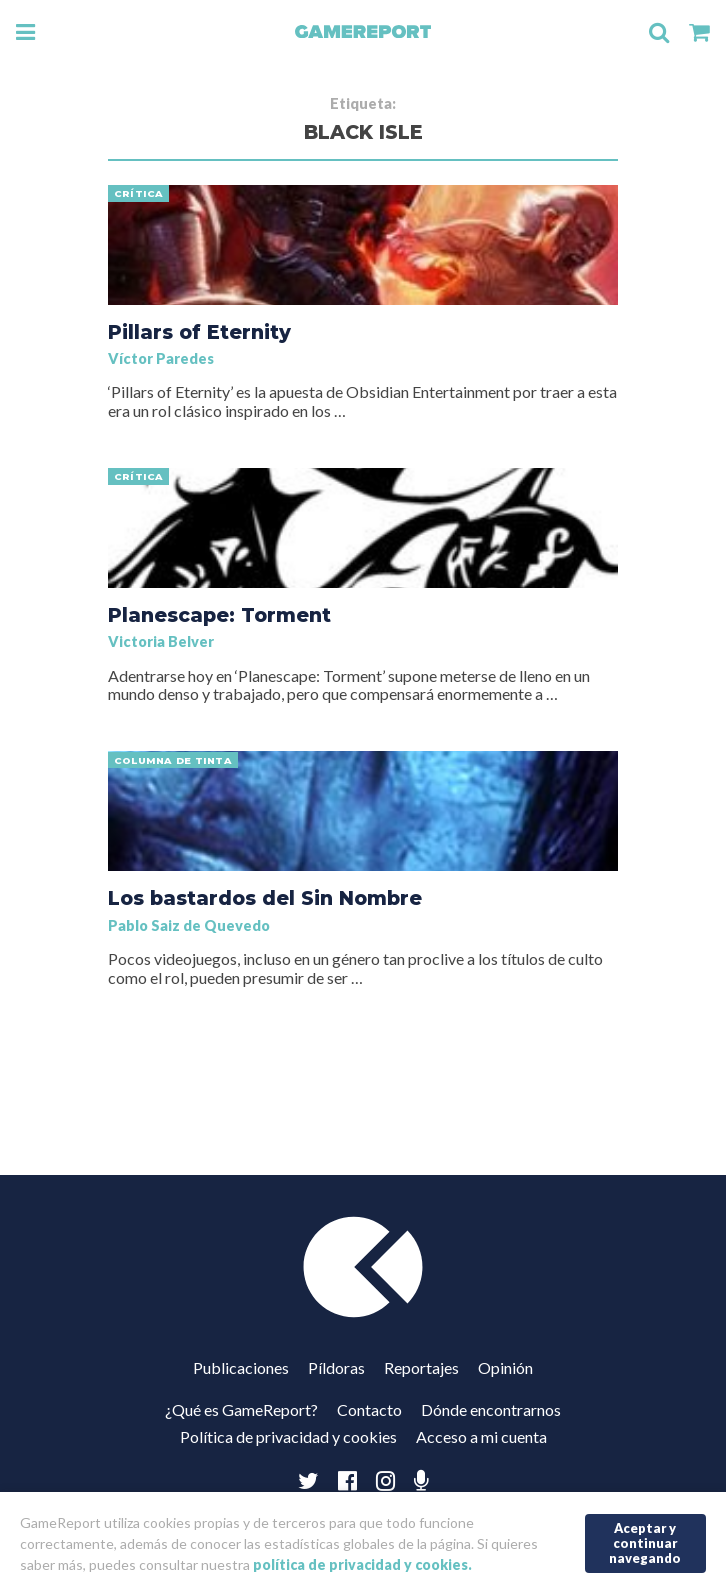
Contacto (369, 1409)
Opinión (505, 1367)
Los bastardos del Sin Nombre (265, 898)
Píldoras (336, 1367)
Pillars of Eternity (199, 332)
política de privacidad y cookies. (362, 1564)
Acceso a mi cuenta (481, 1436)
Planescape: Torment (219, 615)
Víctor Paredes (161, 358)
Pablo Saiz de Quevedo (189, 925)
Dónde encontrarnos (491, 1409)
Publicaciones (241, 1367)
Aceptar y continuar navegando (645, 1542)
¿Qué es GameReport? (241, 1409)
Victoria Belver (161, 641)
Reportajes (421, 1367)
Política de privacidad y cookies (288, 1436)
